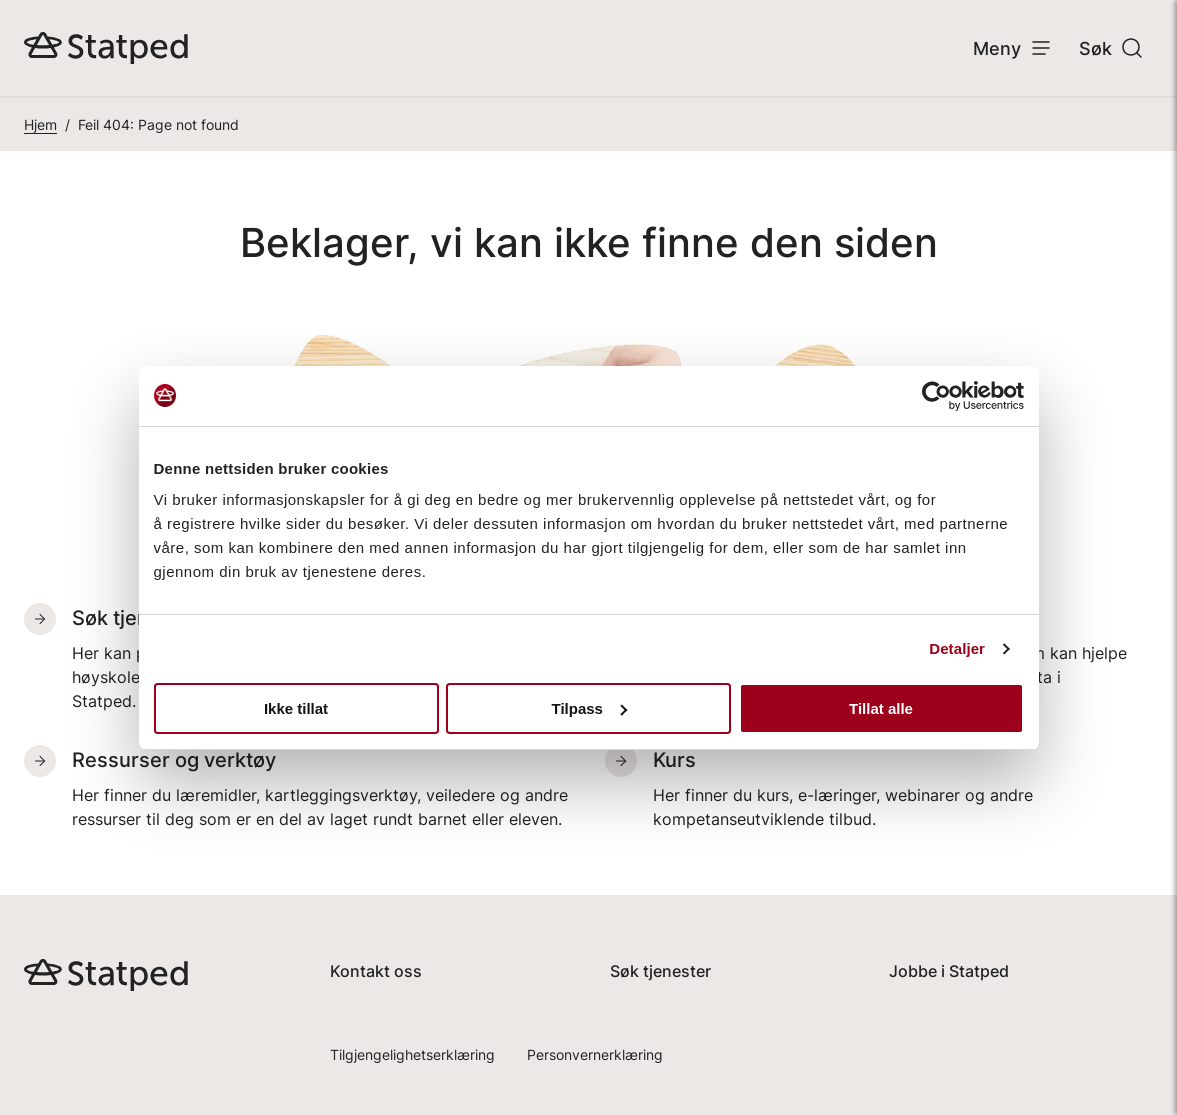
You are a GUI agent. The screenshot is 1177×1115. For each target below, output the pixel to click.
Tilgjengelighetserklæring (412, 1054)
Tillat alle (881, 708)
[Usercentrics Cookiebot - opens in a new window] (936, 396)
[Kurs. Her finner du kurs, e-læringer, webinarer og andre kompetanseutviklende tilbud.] (879, 788)
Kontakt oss (376, 971)
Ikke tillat (296, 708)
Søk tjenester (660, 971)
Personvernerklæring (595, 1054)
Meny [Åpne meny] (1013, 48)
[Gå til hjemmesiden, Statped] (106, 48)
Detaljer (957, 648)
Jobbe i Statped (949, 971)
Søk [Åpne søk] (1111, 48)
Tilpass (589, 708)
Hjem (40, 124)
